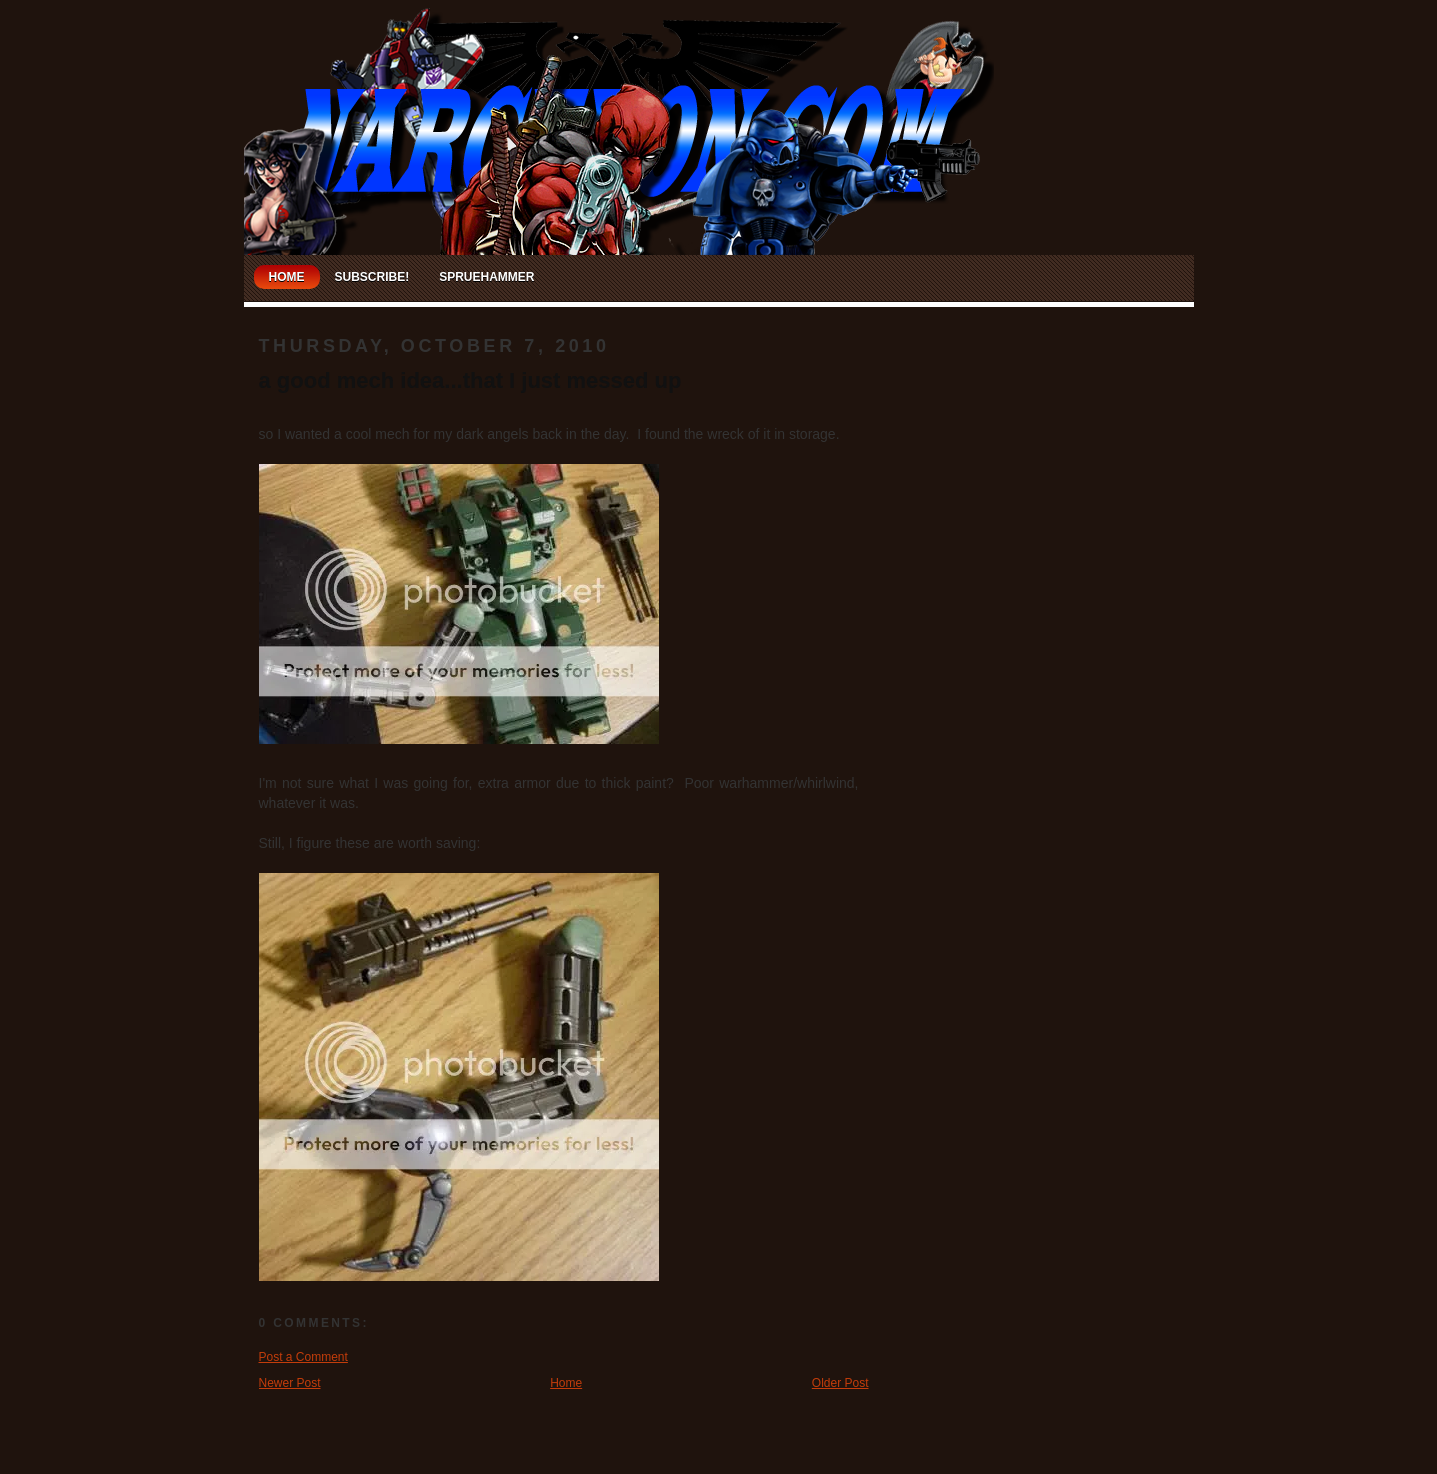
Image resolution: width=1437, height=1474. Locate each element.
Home (287, 277)
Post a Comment (303, 1357)
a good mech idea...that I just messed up (470, 380)
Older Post (840, 1383)
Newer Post (290, 1383)
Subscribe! (372, 277)
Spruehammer (486, 277)
